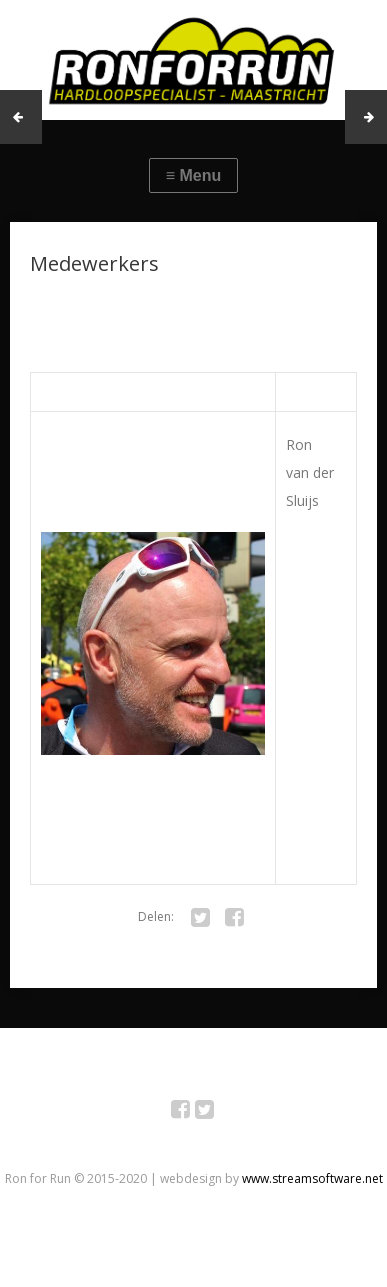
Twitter (215, 1112)
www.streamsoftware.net (312, 1178)
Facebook (191, 1112)
